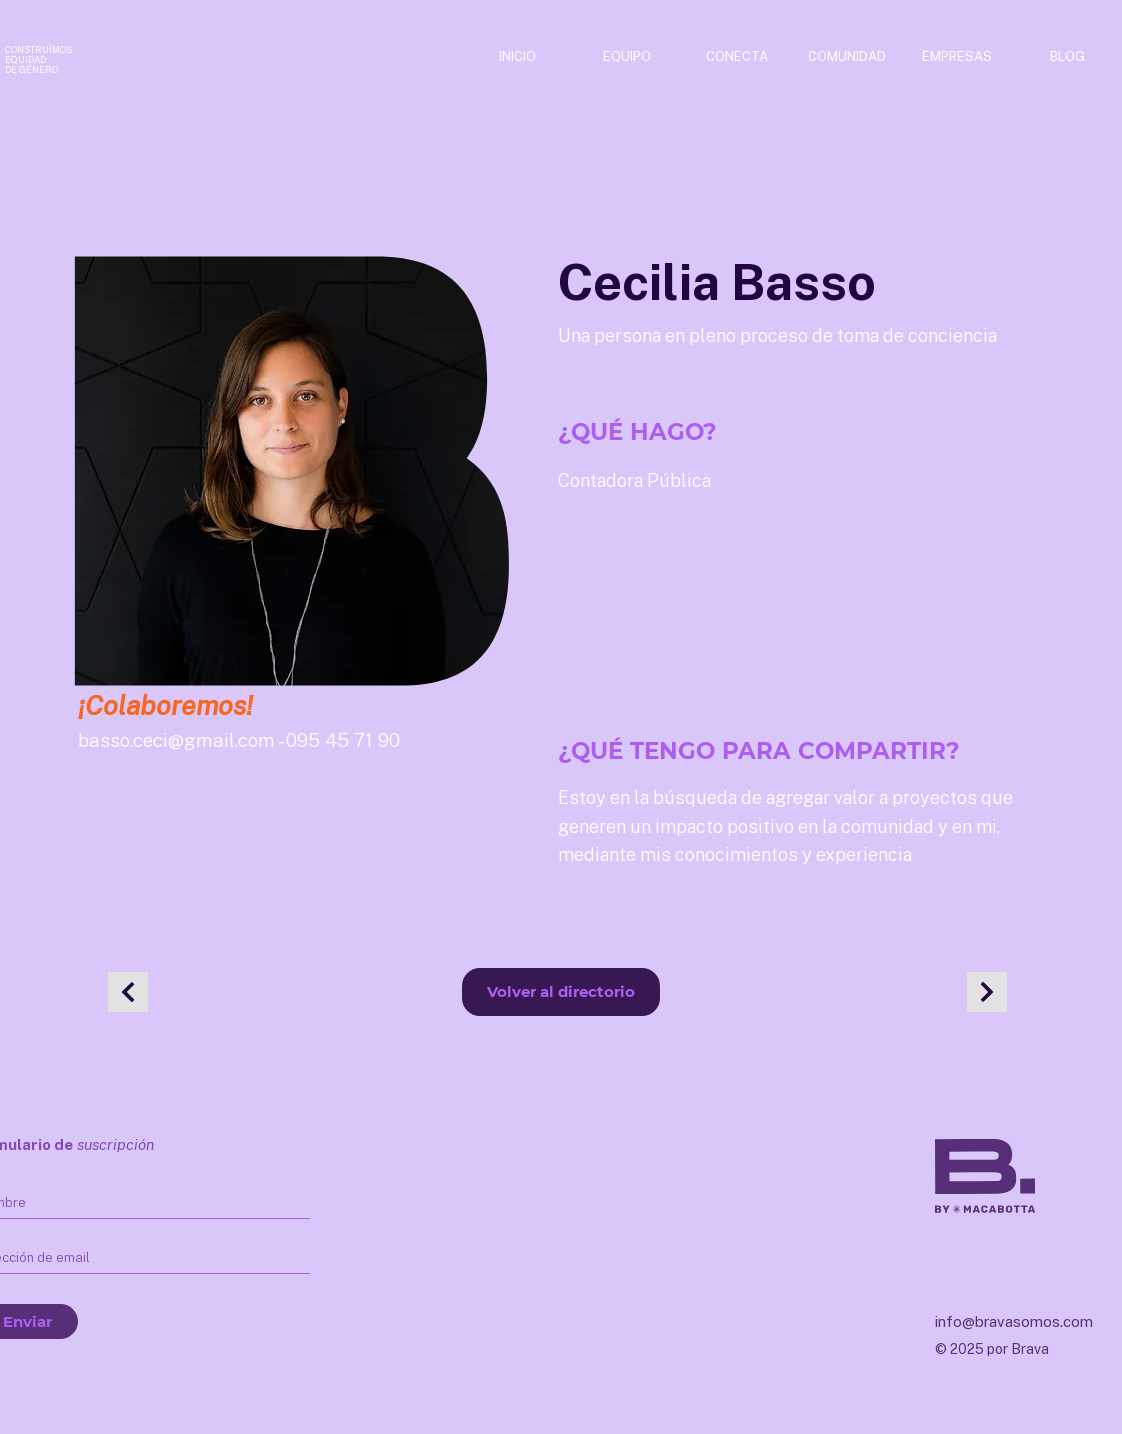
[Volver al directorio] (561, 992)
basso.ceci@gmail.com (176, 740)
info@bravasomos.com (1014, 1321)
